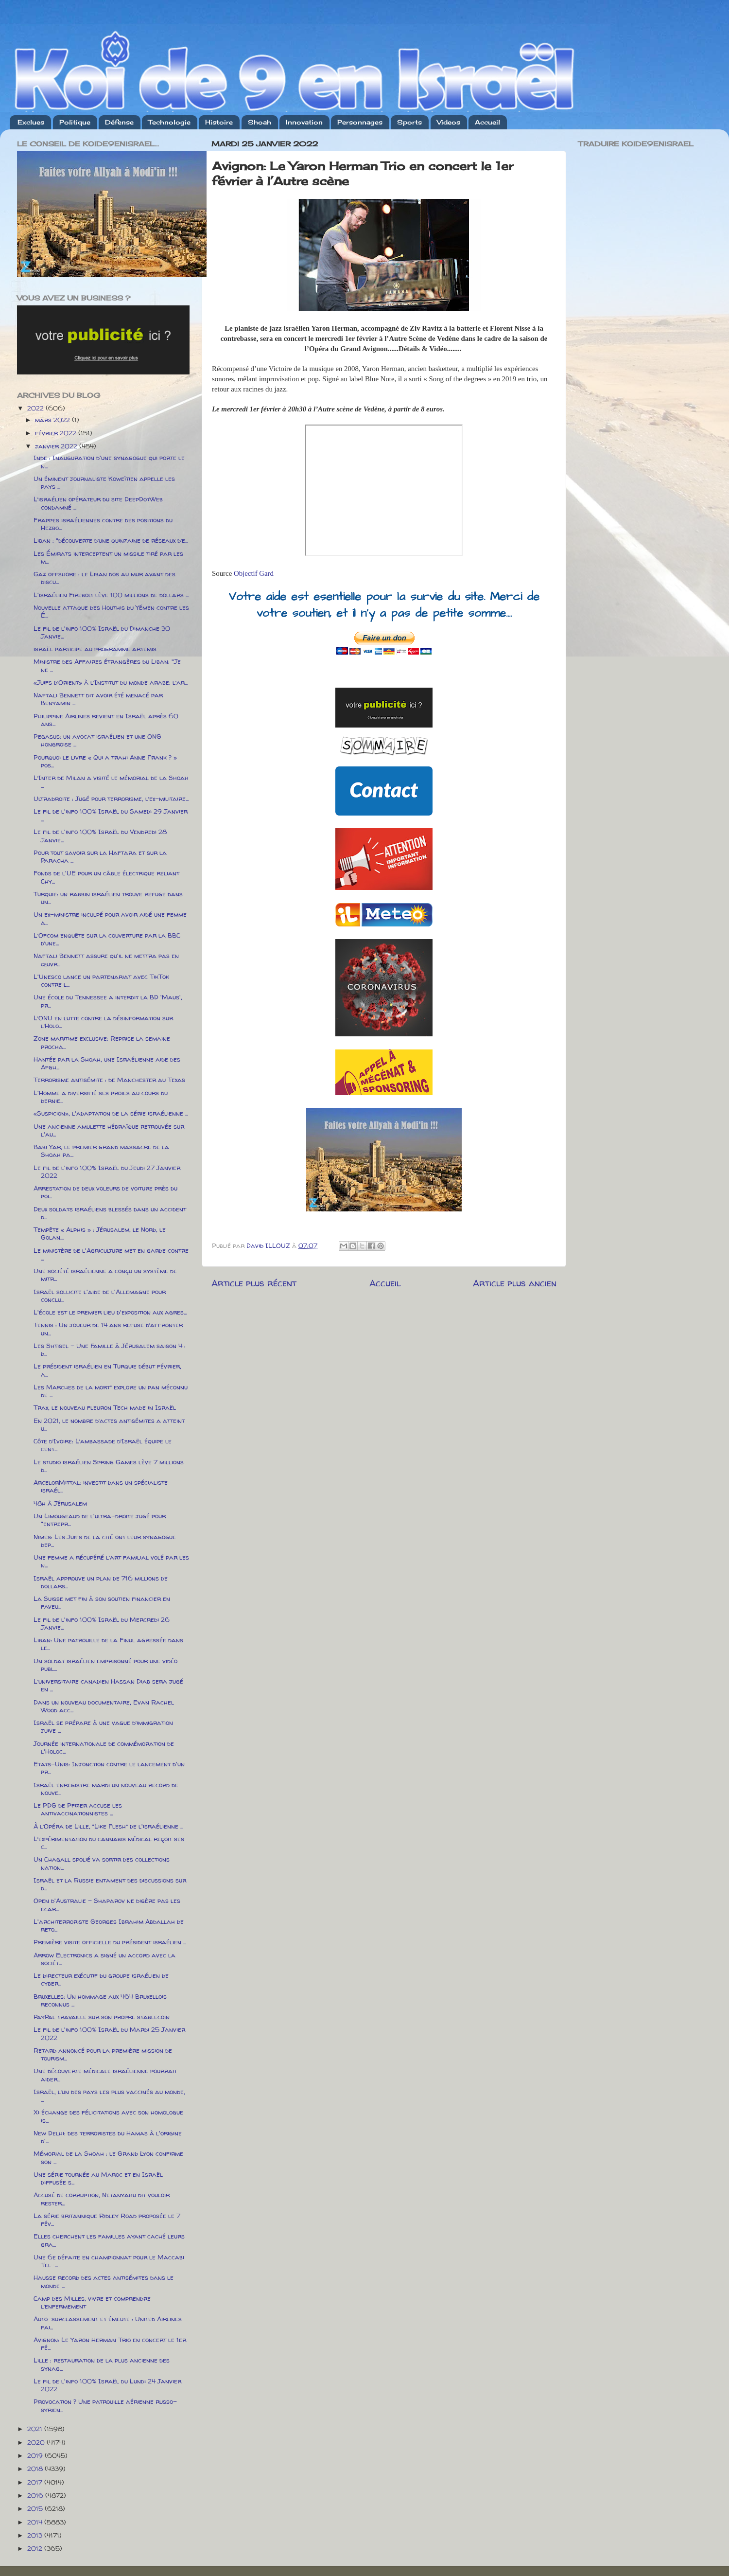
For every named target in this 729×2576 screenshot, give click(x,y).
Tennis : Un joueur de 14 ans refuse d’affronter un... (108, 1328)
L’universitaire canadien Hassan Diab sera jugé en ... (108, 1685)
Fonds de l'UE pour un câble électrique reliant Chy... (106, 877)
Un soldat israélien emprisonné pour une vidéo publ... (105, 1664)
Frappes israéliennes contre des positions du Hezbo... (103, 523)
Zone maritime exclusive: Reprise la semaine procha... (102, 1042)
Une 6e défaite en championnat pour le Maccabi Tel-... (109, 2261)
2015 (36, 2508)
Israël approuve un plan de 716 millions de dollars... (101, 1582)
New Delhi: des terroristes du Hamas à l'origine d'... (108, 2137)
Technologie (169, 122)
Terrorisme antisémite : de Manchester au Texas (109, 1079)
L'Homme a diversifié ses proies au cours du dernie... (101, 1096)
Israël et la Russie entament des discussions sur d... (110, 1884)
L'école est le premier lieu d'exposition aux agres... (110, 1312)
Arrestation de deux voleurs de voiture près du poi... (105, 1192)
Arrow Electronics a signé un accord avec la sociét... (104, 1959)
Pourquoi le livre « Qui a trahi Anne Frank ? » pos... (105, 761)
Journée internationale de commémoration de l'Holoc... (104, 1747)
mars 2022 (53, 419)
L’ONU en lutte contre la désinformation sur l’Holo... (103, 1021)
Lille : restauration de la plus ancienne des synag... (102, 2364)
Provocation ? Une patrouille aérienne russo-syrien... (105, 2405)
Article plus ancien (514, 1283)
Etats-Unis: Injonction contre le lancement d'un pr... (109, 1767)
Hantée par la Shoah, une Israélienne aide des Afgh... (107, 1063)
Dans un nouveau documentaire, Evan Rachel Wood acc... (104, 1706)
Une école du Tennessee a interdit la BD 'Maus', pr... (108, 1001)
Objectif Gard (254, 573)
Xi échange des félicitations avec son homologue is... (108, 2116)
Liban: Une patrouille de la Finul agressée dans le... (108, 1643)
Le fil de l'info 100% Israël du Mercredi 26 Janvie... (102, 1623)
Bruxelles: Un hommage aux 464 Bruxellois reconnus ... (100, 2000)
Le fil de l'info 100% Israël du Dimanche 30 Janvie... (102, 632)
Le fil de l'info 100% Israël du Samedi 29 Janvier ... (111, 815)
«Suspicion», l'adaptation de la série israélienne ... (111, 1113)
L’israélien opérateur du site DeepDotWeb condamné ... (98, 503)
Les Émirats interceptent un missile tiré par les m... (108, 557)
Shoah (259, 122)
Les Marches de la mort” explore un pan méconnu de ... (111, 1391)
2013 (35, 2535)
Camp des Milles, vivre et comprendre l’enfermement (92, 2302)
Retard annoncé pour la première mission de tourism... (103, 2054)
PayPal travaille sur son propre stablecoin (102, 2016)
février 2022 (56, 432)
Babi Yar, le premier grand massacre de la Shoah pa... (101, 1150)
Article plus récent (253, 1283)
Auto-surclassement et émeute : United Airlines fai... (108, 2322)
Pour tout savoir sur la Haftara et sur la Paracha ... (100, 856)
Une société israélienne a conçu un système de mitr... (105, 1274)
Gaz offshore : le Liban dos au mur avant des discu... (104, 577)
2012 (35, 2548)
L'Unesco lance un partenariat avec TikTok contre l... (101, 980)
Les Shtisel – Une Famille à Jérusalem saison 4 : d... (110, 1349)
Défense (119, 122)
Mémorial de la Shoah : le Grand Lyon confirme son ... (108, 2157)
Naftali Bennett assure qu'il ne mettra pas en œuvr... (106, 959)
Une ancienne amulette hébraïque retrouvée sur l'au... (109, 1130)
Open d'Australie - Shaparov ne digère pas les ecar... (107, 1904)
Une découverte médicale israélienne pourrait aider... (105, 2074)
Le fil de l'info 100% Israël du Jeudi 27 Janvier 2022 (107, 1171)
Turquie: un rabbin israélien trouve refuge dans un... (108, 897)
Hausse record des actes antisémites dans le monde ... (104, 2281)
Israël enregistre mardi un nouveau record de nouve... (106, 1788)
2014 (35, 2522)
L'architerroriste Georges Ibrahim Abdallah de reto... (109, 1925)
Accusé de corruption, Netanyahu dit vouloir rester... (102, 2198)
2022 (36, 408)
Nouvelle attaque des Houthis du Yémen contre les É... (111, 611)
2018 (36, 2468)
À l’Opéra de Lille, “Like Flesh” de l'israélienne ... (108, 1826)
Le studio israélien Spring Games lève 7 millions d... (109, 1465)
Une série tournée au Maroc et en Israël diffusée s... (98, 2178)
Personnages (359, 122)
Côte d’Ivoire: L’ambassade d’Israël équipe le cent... (103, 1445)
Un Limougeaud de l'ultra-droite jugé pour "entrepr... (100, 1519)
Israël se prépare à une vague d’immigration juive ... (103, 1726)
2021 (35, 2428)
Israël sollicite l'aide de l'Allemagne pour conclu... (100, 1295)
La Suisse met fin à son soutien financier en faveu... (102, 1602)
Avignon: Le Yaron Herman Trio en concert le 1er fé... (110, 2343)
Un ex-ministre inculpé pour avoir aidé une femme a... (110, 918)
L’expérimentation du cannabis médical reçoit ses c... (109, 1842)
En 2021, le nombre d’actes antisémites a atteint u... (109, 1424)
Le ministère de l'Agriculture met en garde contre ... (111, 1254)
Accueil (487, 122)
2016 (36, 2495)
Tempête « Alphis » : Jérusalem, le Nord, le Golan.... (100, 1233)
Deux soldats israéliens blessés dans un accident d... (110, 1213)
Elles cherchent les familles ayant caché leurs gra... (109, 2240)
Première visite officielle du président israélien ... (110, 1941)
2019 (36, 2455)
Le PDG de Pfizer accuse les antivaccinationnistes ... (78, 1809)
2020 (37, 2442)
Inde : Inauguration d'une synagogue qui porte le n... (109, 461)
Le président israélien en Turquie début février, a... (107, 1370)
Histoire (219, 122)
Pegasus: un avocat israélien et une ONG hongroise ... (97, 740)
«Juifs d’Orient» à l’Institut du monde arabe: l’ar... (111, 682)
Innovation (304, 122)
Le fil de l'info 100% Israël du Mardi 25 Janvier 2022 (109, 2033)
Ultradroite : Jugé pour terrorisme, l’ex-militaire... (111, 798)
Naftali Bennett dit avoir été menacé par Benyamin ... (98, 699)
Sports (409, 122)
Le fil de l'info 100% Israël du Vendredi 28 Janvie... (100, 835)
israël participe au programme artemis (95, 648)
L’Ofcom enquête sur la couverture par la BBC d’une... (107, 939)
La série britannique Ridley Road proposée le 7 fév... (107, 2219)
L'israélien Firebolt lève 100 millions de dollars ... (111, 594)
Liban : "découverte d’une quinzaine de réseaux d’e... (111, 540)
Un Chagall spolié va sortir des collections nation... (102, 1863)
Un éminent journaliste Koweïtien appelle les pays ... (104, 482)
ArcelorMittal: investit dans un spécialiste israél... (101, 1486)
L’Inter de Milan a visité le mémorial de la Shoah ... (111, 781)
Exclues (30, 122)
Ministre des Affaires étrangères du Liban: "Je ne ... (107, 665)
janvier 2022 (57, 446)
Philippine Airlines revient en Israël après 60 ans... (106, 719)
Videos (448, 122)
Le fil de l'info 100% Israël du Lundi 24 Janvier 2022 (107, 2385)
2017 (35, 2482)
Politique (74, 122)
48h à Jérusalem (60, 1503)
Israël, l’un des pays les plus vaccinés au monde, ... (109, 2095)
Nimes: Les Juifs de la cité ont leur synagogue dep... (105, 1540)
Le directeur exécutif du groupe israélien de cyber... (101, 1979)
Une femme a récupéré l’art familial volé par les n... (111, 1561)
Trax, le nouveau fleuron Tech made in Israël (105, 1407)
